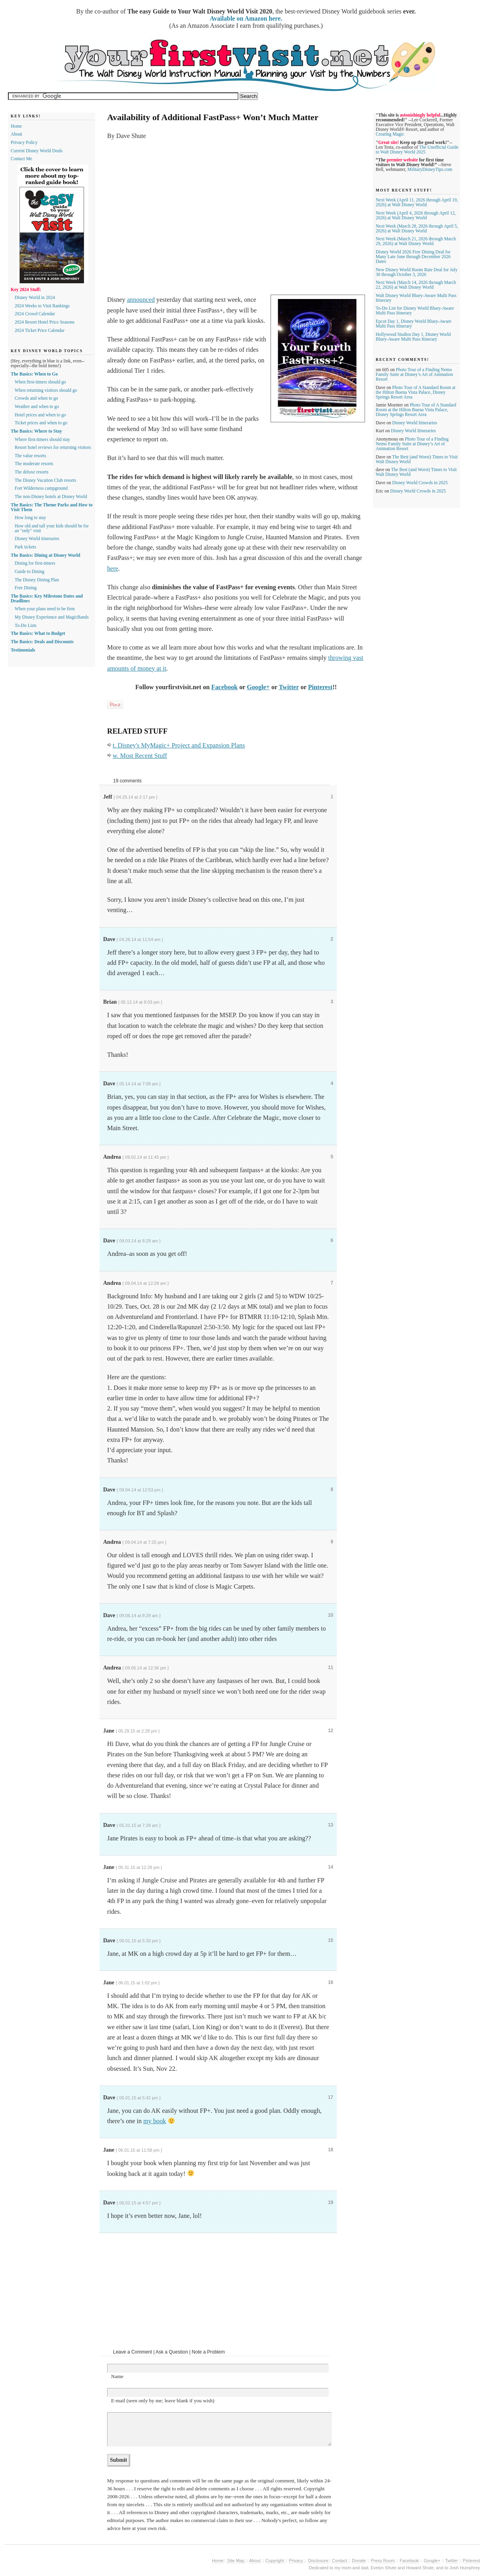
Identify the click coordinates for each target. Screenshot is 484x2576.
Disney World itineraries (37, 538)
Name (117, 2376)
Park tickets (25, 546)
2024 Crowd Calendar (35, 313)
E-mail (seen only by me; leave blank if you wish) (162, 2401)
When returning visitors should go (46, 390)
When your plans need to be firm (45, 608)
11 (330, 1667)
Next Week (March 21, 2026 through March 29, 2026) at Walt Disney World (416, 241)
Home (16, 126)
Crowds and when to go (36, 398)
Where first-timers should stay (42, 439)
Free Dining (25, 587)
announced (141, 299)
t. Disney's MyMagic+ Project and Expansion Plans (179, 745)
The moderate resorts (34, 463)
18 (330, 2149)
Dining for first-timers (35, 563)
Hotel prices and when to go (40, 414)
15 (330, 1940)
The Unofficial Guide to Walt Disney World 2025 (417, 149)
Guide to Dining (29, 571)
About (16, 134)
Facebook (224, 687)
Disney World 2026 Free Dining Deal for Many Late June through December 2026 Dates (413, 256)
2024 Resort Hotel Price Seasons (45, 322)
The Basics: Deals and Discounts (42, 641)
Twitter (289, 687)
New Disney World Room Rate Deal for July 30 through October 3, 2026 (416, 272)
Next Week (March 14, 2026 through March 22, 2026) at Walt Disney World (416, 284)
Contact (339, 2560)
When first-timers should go (40, 382)
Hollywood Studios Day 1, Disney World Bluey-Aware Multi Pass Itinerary (413, 336)
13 (330, 1825)
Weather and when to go (37, 406)
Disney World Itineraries (414, 422)
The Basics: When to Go (34, 374)
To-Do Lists (25, 625)
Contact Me (21, 158)
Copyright (275, 2560)
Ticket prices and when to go (41, 422)
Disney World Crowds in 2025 (420, 482)
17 (330, 2097)
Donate (359, 2560)
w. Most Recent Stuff (140, 755)
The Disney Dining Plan (37, 579)
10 (330, 1615)
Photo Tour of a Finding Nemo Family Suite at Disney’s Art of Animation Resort (414, 374)
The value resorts (30, 455)
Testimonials (23, 650)
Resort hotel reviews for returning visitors (53, 447)
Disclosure (318, 2560)
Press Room (383, 2560)
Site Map (236, 2560)
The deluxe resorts (31, 472)
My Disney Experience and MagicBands (52, 617)
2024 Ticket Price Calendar (40, 330)
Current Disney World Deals (37, 150)
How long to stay (30, 517)
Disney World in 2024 (35, 297)
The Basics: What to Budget (38, 633)
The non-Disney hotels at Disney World (51, 496)
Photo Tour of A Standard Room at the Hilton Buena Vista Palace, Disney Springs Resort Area (415, 392)
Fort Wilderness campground (41, 488)
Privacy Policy (24, 142)
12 (330, 1730)
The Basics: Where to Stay (36, 431)
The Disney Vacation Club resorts (45, 480)
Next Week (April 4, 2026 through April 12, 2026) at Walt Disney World (416, 215)
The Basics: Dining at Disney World (45, 555)
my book (154, 2121)
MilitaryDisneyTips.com (429, 169)
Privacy (296, 2560)
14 (330, 1867)
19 (330, 2202)
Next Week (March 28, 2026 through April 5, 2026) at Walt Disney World (417, 228)
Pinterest (320, 687)
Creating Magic (390, 134)
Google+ (258, 687)
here (112, 568)
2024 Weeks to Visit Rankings (42, 305)
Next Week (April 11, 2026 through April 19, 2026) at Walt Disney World (417, 202)
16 (330, 1982)
